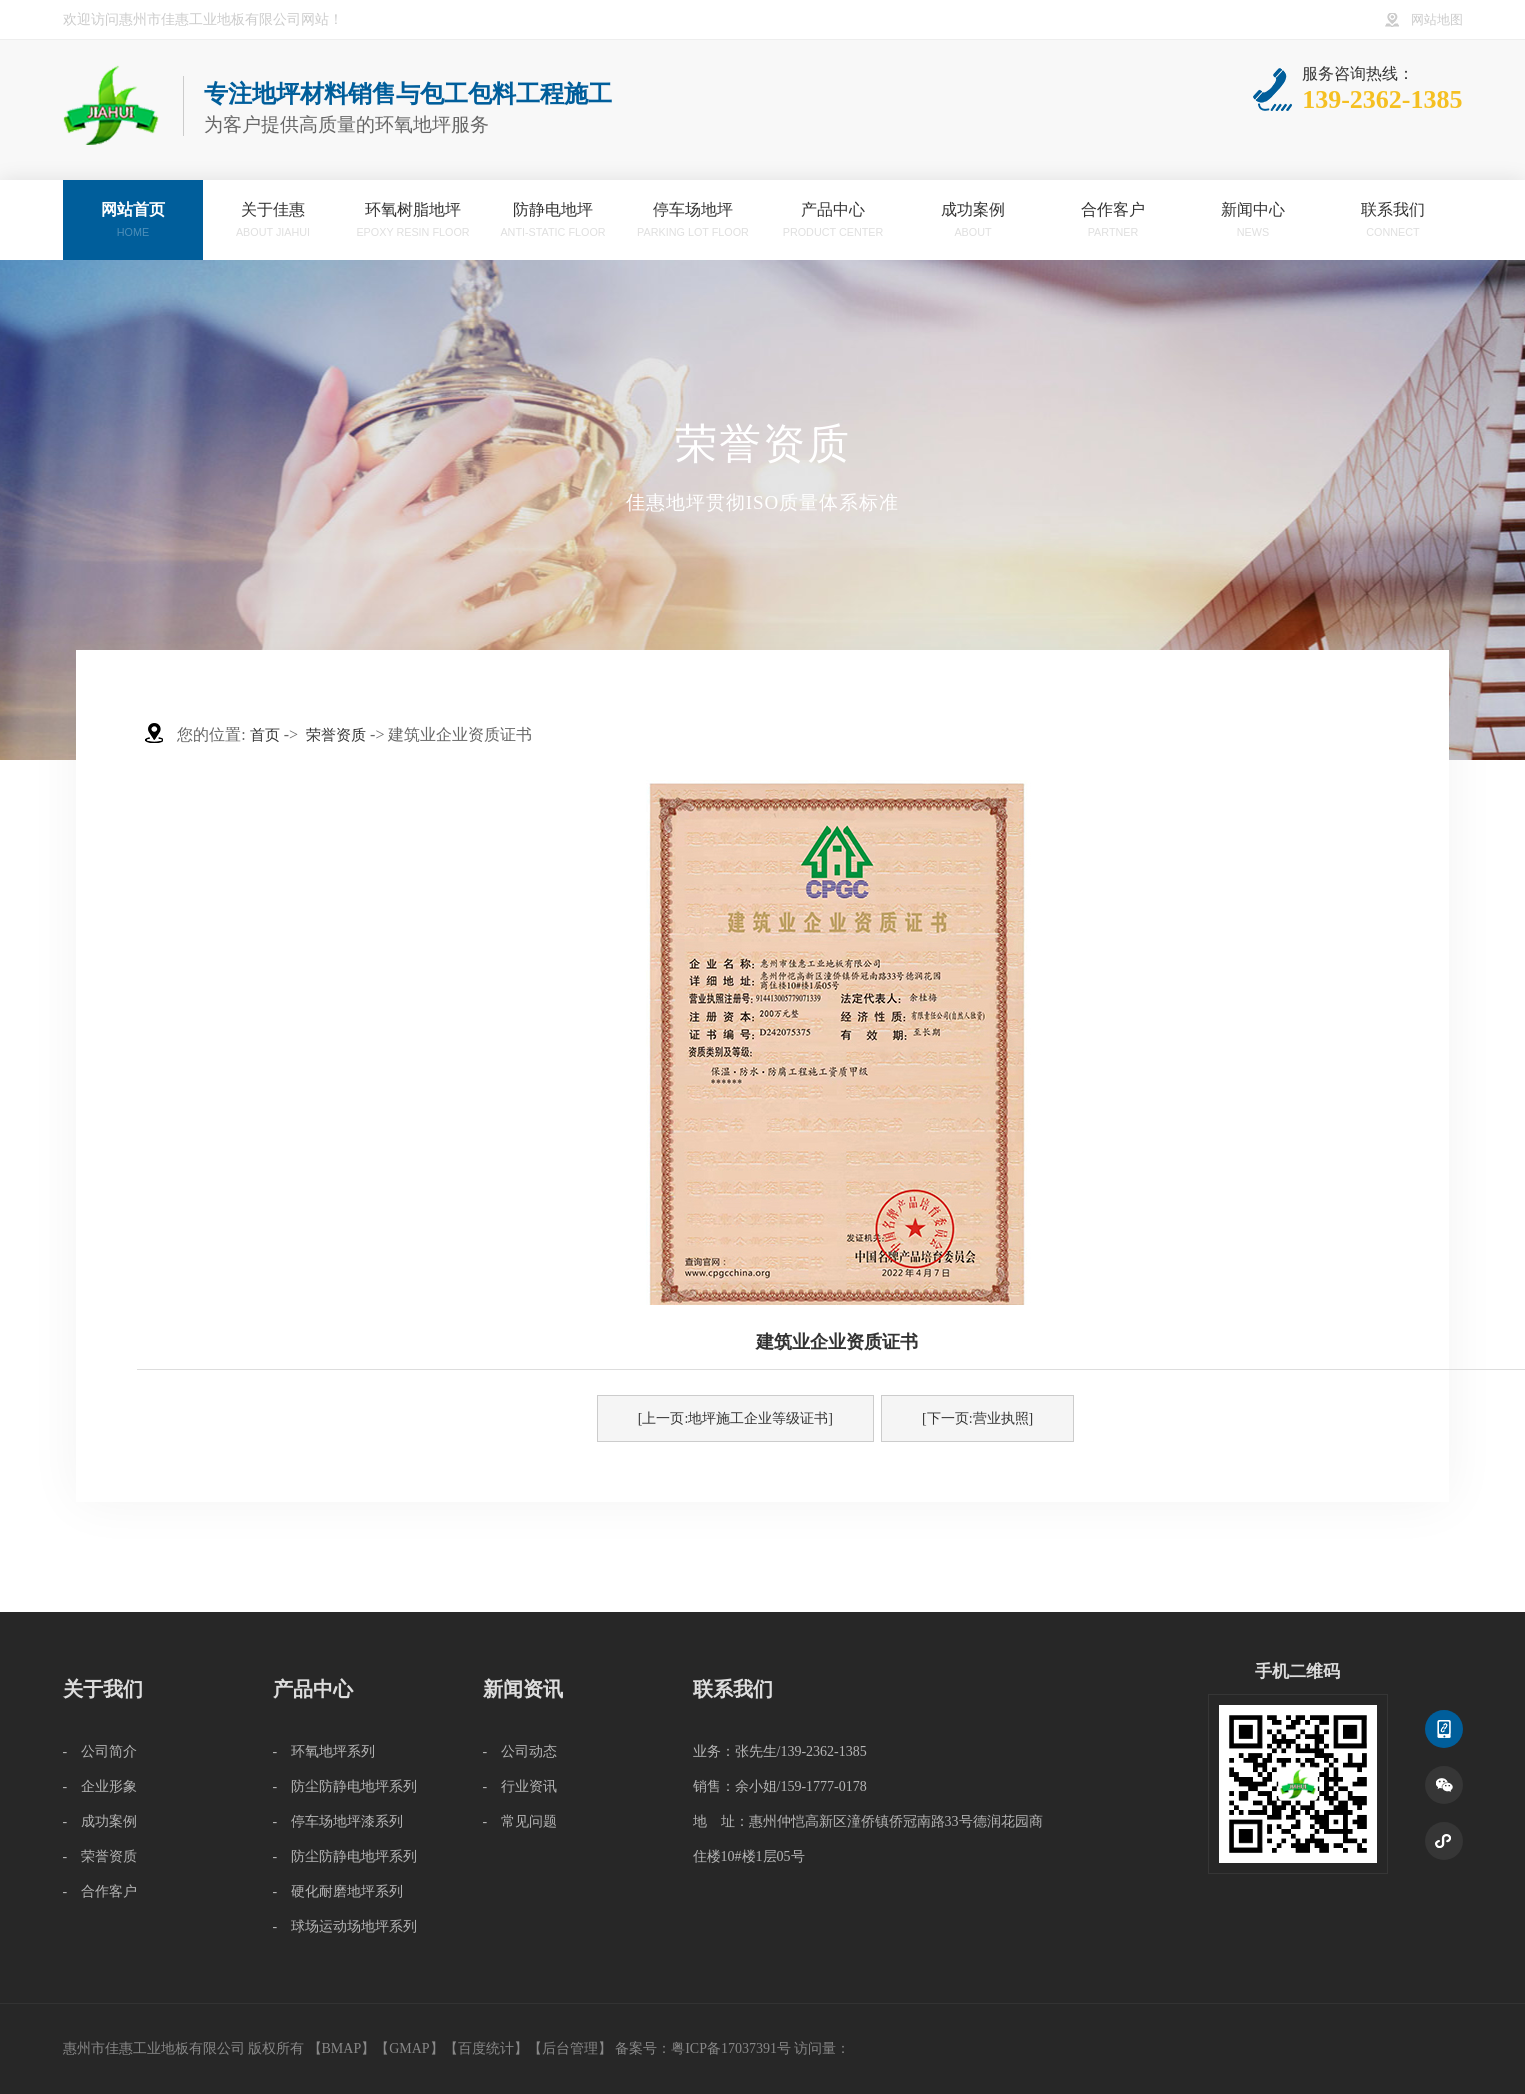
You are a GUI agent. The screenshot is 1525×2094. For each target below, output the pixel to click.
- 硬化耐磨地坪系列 (338, 1891)
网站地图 (1437, 20)
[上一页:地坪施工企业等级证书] (735, 1418)
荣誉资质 (336, 735)
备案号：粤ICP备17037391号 (703, 2048)
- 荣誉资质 (100, 1856)
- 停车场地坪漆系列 (338, 1821)
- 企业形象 (100, 1786)
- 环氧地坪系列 (324, 1751)
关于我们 (103, 1689)
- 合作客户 (100, 1891)
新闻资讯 (523, 1689)
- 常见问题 (520, 1821)
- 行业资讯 (520, 1786)
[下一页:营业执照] (977, 1418)
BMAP (342, 2048)
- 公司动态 (520, 1751)
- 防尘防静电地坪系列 (345, 1786)
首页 (265, 735)
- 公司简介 (100, 1751)
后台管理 (570, 2048)
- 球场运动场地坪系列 (345, 1926)
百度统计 (486, 2048)
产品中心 (313, 1689)
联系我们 (733, 1689)
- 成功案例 (100, 1821)
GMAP (409, 2048)
